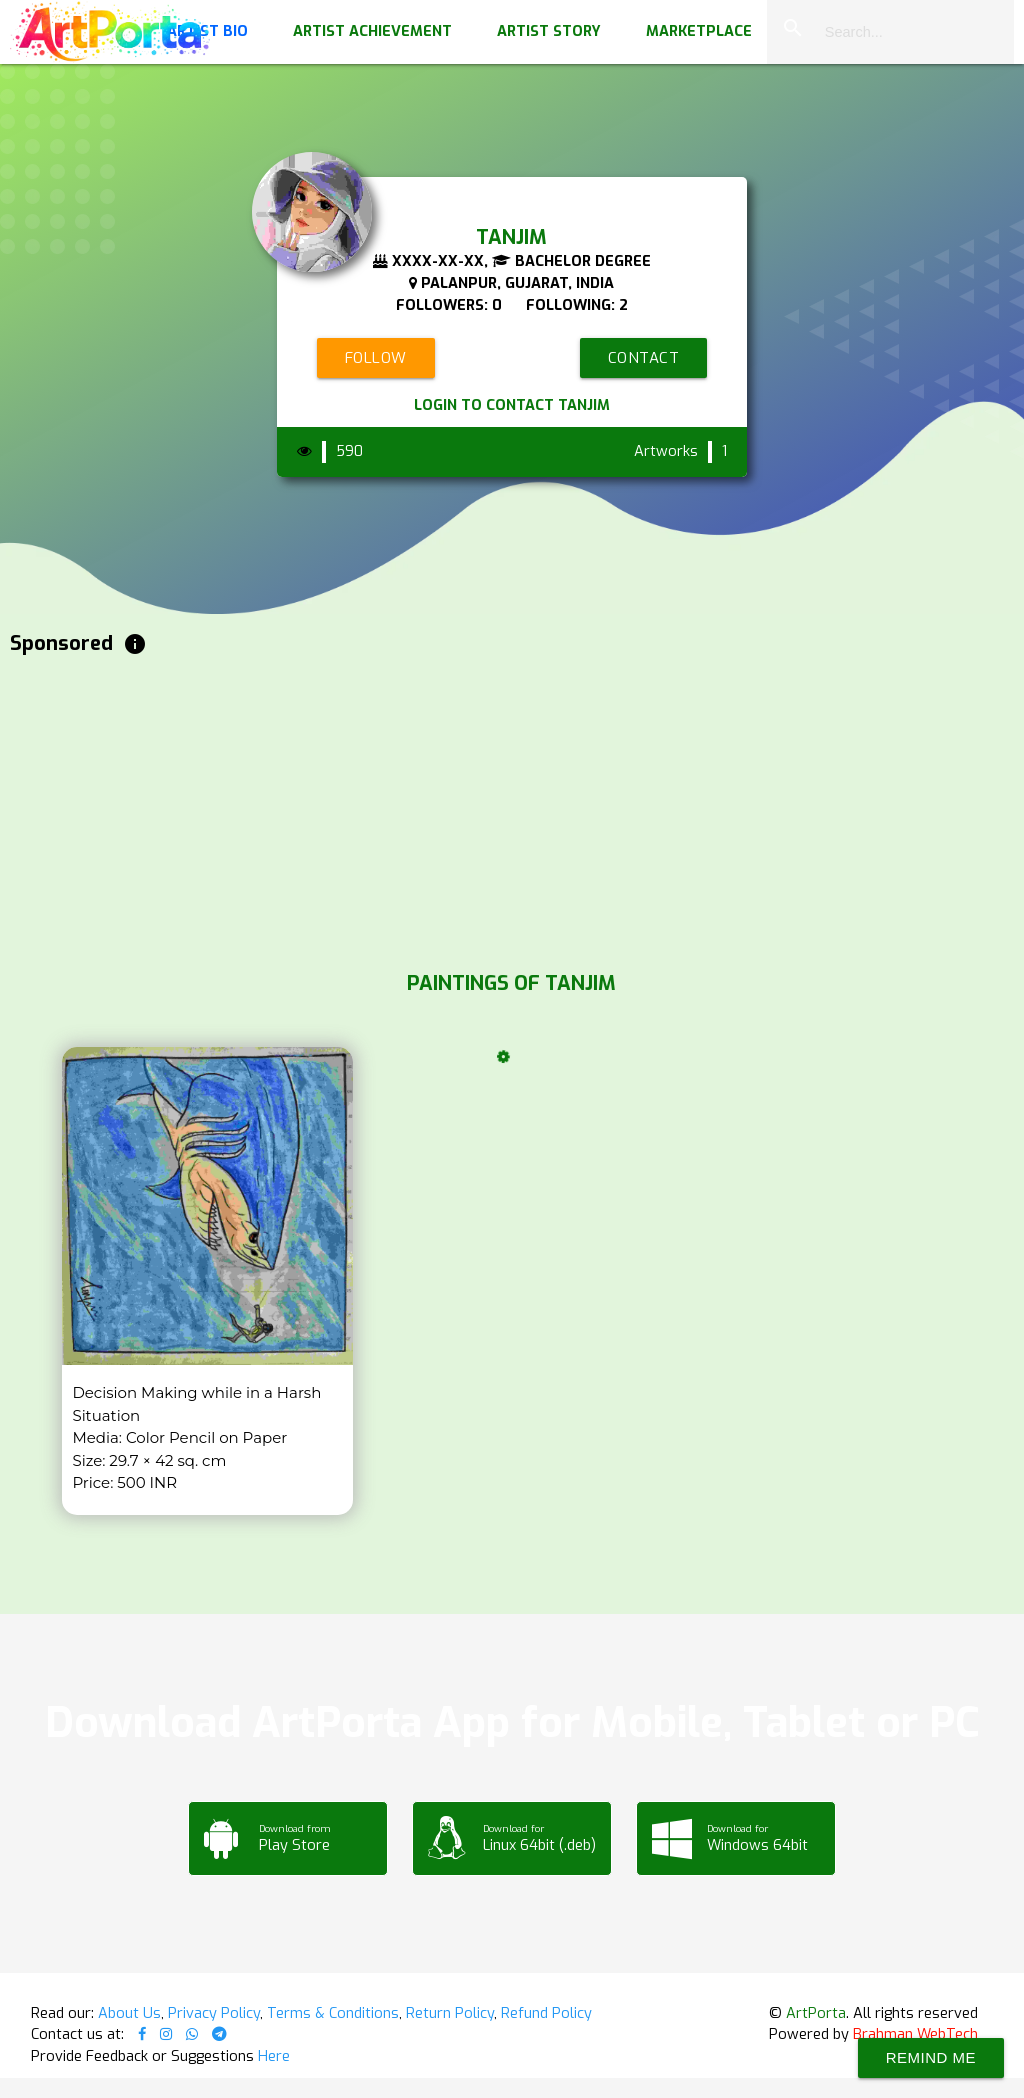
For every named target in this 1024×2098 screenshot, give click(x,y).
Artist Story (549, 31)
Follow (376, 358)
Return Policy (450, 2013)
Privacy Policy (214, 2013)
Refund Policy (546, 2013)
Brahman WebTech (915, 2034)
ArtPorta (816, 2013)
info (135, 644)
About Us (129, 2013)
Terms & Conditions (333, 2013)
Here (274, 2056)
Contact (644, 358)
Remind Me (931, 2057)
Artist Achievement (372, 31)
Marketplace (699, 31)
